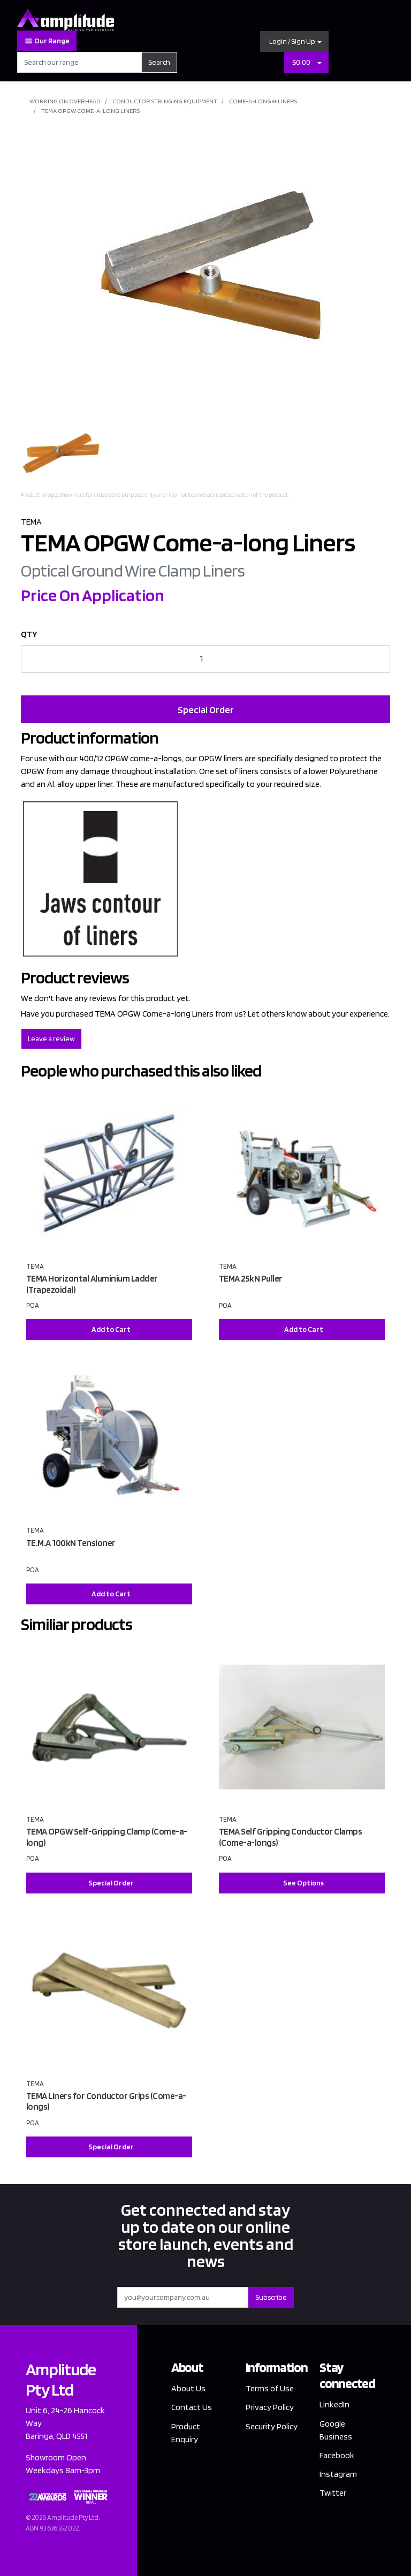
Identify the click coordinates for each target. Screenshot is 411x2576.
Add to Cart (111, 1329)
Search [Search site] (159, 62)
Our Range (47, 41)
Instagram (338, 2474)
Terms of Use (270, 2388)
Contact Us (191, 2407)
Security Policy (272, 2426)
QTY (29, 634)
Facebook (336, 2455)
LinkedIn (334, 2404)
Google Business (335, 2430)
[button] (294, 41)
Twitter (332, 2493)
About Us (188, 2388)
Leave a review (51, 1038)
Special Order (206, 709)
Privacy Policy (270, 2407)
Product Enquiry (185, 2432)
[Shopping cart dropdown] (319, 62)
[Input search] (79, 62)
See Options (303, 1882)
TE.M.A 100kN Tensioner (71, 1542)
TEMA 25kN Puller (251, 1278)
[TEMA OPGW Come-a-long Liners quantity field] (205, 659)
